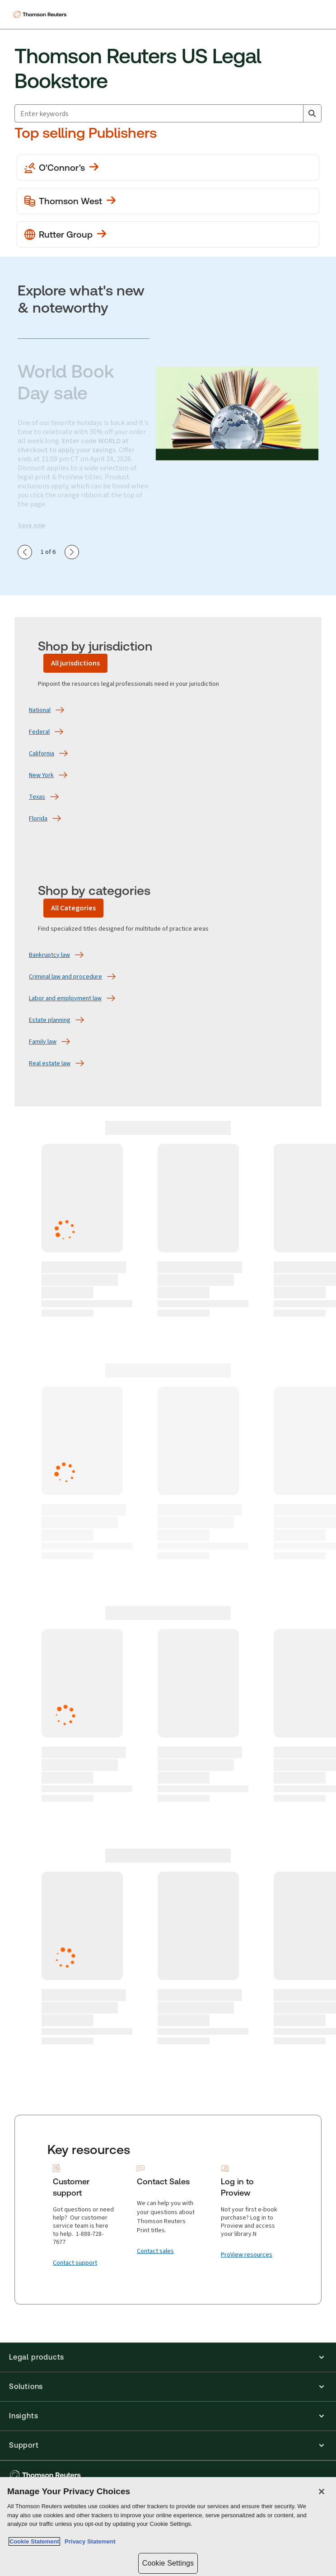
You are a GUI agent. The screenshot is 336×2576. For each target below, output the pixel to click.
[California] (42, 753)
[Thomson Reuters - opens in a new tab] (46, 2475)
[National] (40, 710)
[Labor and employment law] (65, 998)
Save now (31, 525)
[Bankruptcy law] (49, 955)
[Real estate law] (50, 1063)
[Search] (312, 113)
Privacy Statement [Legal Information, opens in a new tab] (88, 2541)
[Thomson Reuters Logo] (41, 14)
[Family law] (43, 1041)
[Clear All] (294, 113)
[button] (168, 2357)
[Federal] (39, 731)
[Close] (321, 2491)
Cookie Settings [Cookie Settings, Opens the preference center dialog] (168, 2563)
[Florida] (38, 818)
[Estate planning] (50, 1020)
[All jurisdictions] (75, 663)
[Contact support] (74, 2263)
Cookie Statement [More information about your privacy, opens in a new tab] (34, 2541)
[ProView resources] (246, 2254)
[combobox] (168, 113)
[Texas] (37, 797)
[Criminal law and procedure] (65, 976)
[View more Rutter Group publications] (168, 234)
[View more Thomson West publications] (168, 201)
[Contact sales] (155, 2251)
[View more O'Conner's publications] (168, 168)
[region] (168, 2526)
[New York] (41, 775)
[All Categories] (73, 908)
